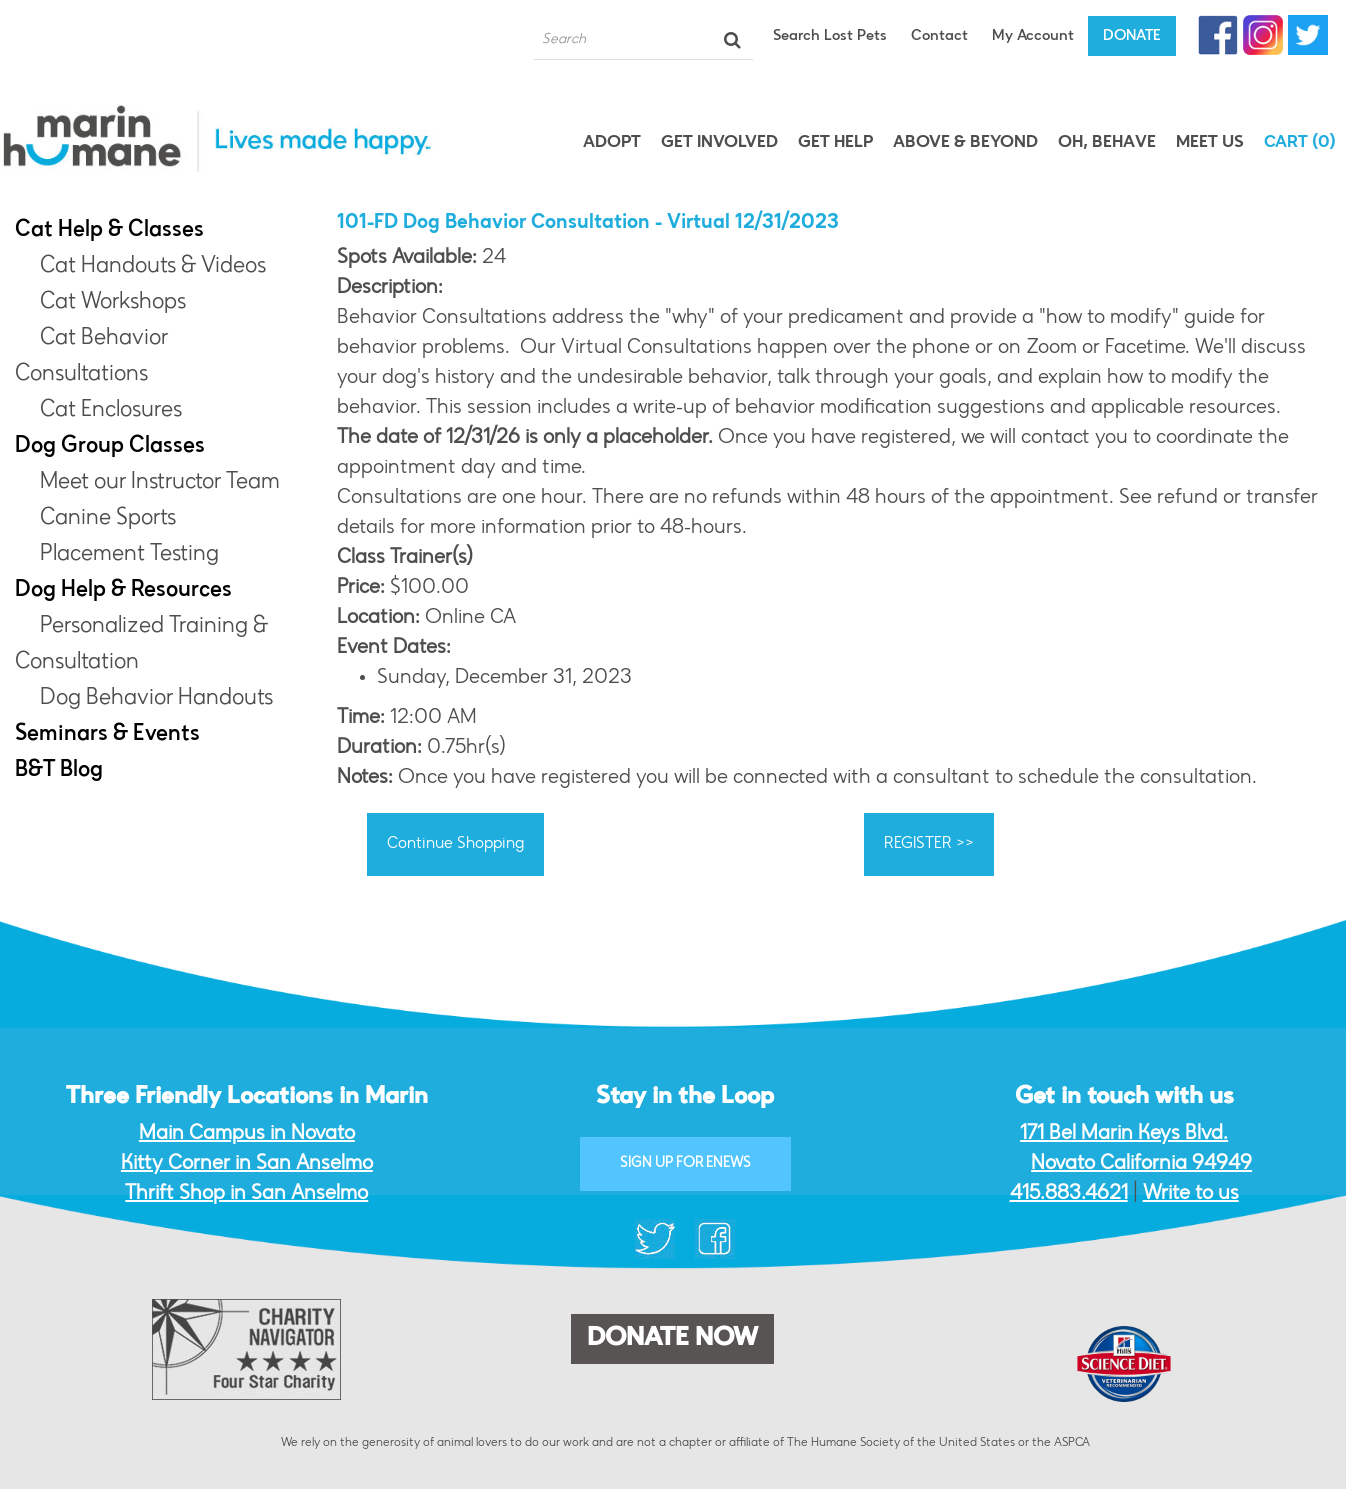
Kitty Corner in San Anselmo (247, 1164)
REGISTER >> (929, 844)
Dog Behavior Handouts (156, 699)
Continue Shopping (455, 844)
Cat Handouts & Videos (153, 267)
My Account (1033, 36)
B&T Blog (59, 771)
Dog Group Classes (110, 447)
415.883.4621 (1069, 1194)
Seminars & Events (107, 735)
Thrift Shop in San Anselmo (246, 1194)
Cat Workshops (113, 303)
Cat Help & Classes (109, 231)
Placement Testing (129, 555)
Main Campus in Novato (247, 1134)
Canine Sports (108, 519)
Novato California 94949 (1141, 1164)
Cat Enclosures (111, 411)
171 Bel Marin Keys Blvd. (1124, 1134)
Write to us (1191, 1194)
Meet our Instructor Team (160, 483)
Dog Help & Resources (123, 591)
